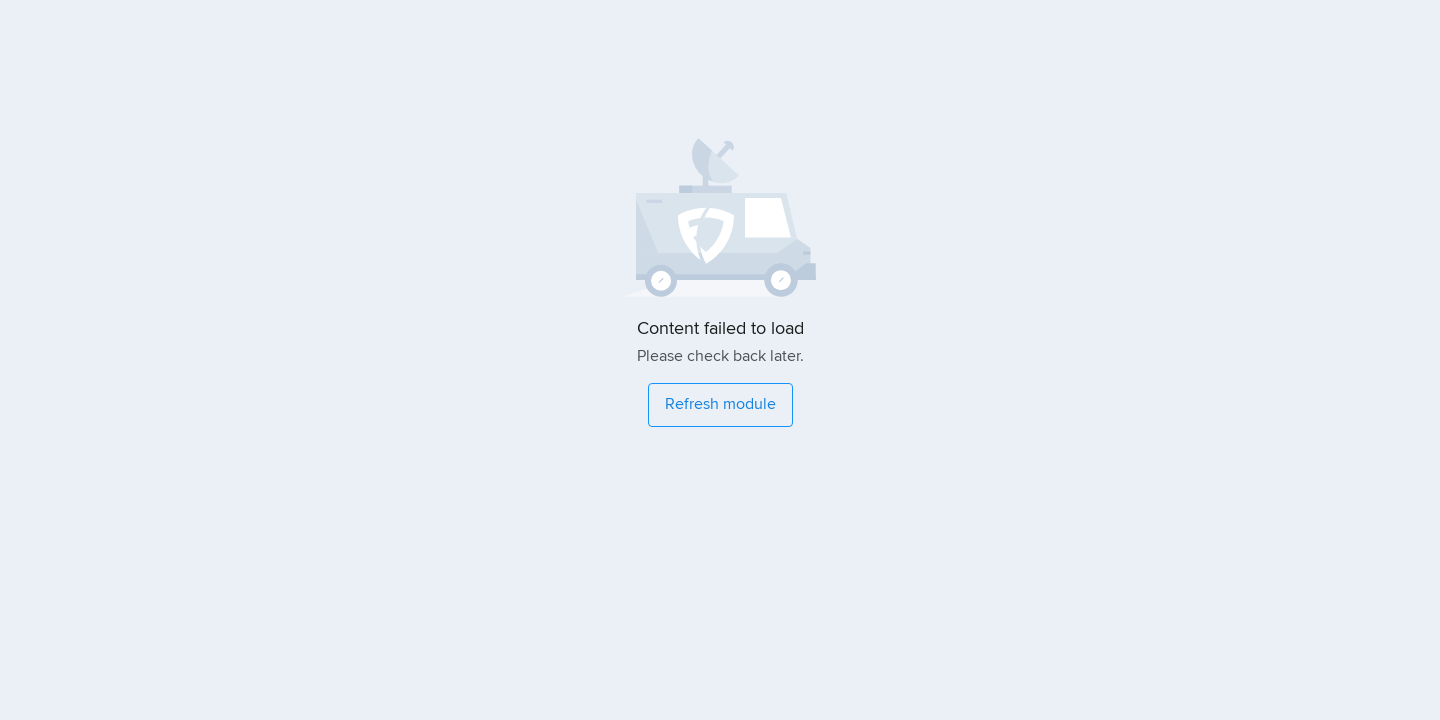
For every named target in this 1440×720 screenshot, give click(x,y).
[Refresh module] (720, 405)
